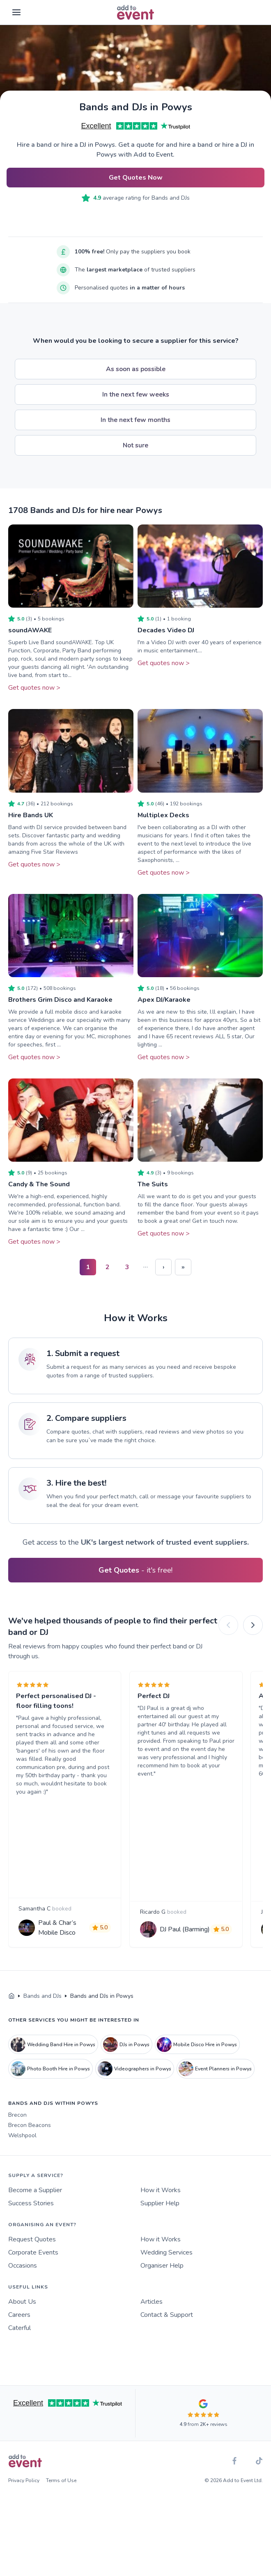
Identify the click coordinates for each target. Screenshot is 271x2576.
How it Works (160, 2207)
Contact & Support (166, 2332)
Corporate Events (33, 2270)
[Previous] (228, 1625)
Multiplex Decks (163, 815)
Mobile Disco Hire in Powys (197, 2061)
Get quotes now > (34, 687)
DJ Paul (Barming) (175, 1938)
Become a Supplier (35, 2207)
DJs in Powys (126, 2061)
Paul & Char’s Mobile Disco (60, 1938)
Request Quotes (32, 2256)
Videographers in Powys (134, 2086)
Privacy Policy (23, 2498)
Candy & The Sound (39, 1184)
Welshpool (22, 2153)
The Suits (153, 1184)
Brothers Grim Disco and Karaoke (60, 999)
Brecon (17, 2132)
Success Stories (31, 2220)
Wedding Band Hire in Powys (53, 2061)
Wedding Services (166, 2270)
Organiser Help (162, 2283)
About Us (22, 2319)
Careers (19, 2332)
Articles (151, 2319)
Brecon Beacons (29, 2143)
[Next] (253, 1625)
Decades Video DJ (166, 630)
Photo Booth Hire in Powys (50, 2086)
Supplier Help (159, 2220)
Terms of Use (61, 2498)
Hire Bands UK (30, 815)
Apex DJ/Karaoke (164, 999)
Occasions (22, 2283)
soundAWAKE (30, 630)
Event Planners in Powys (215, 2086)
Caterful (19, 2345)
